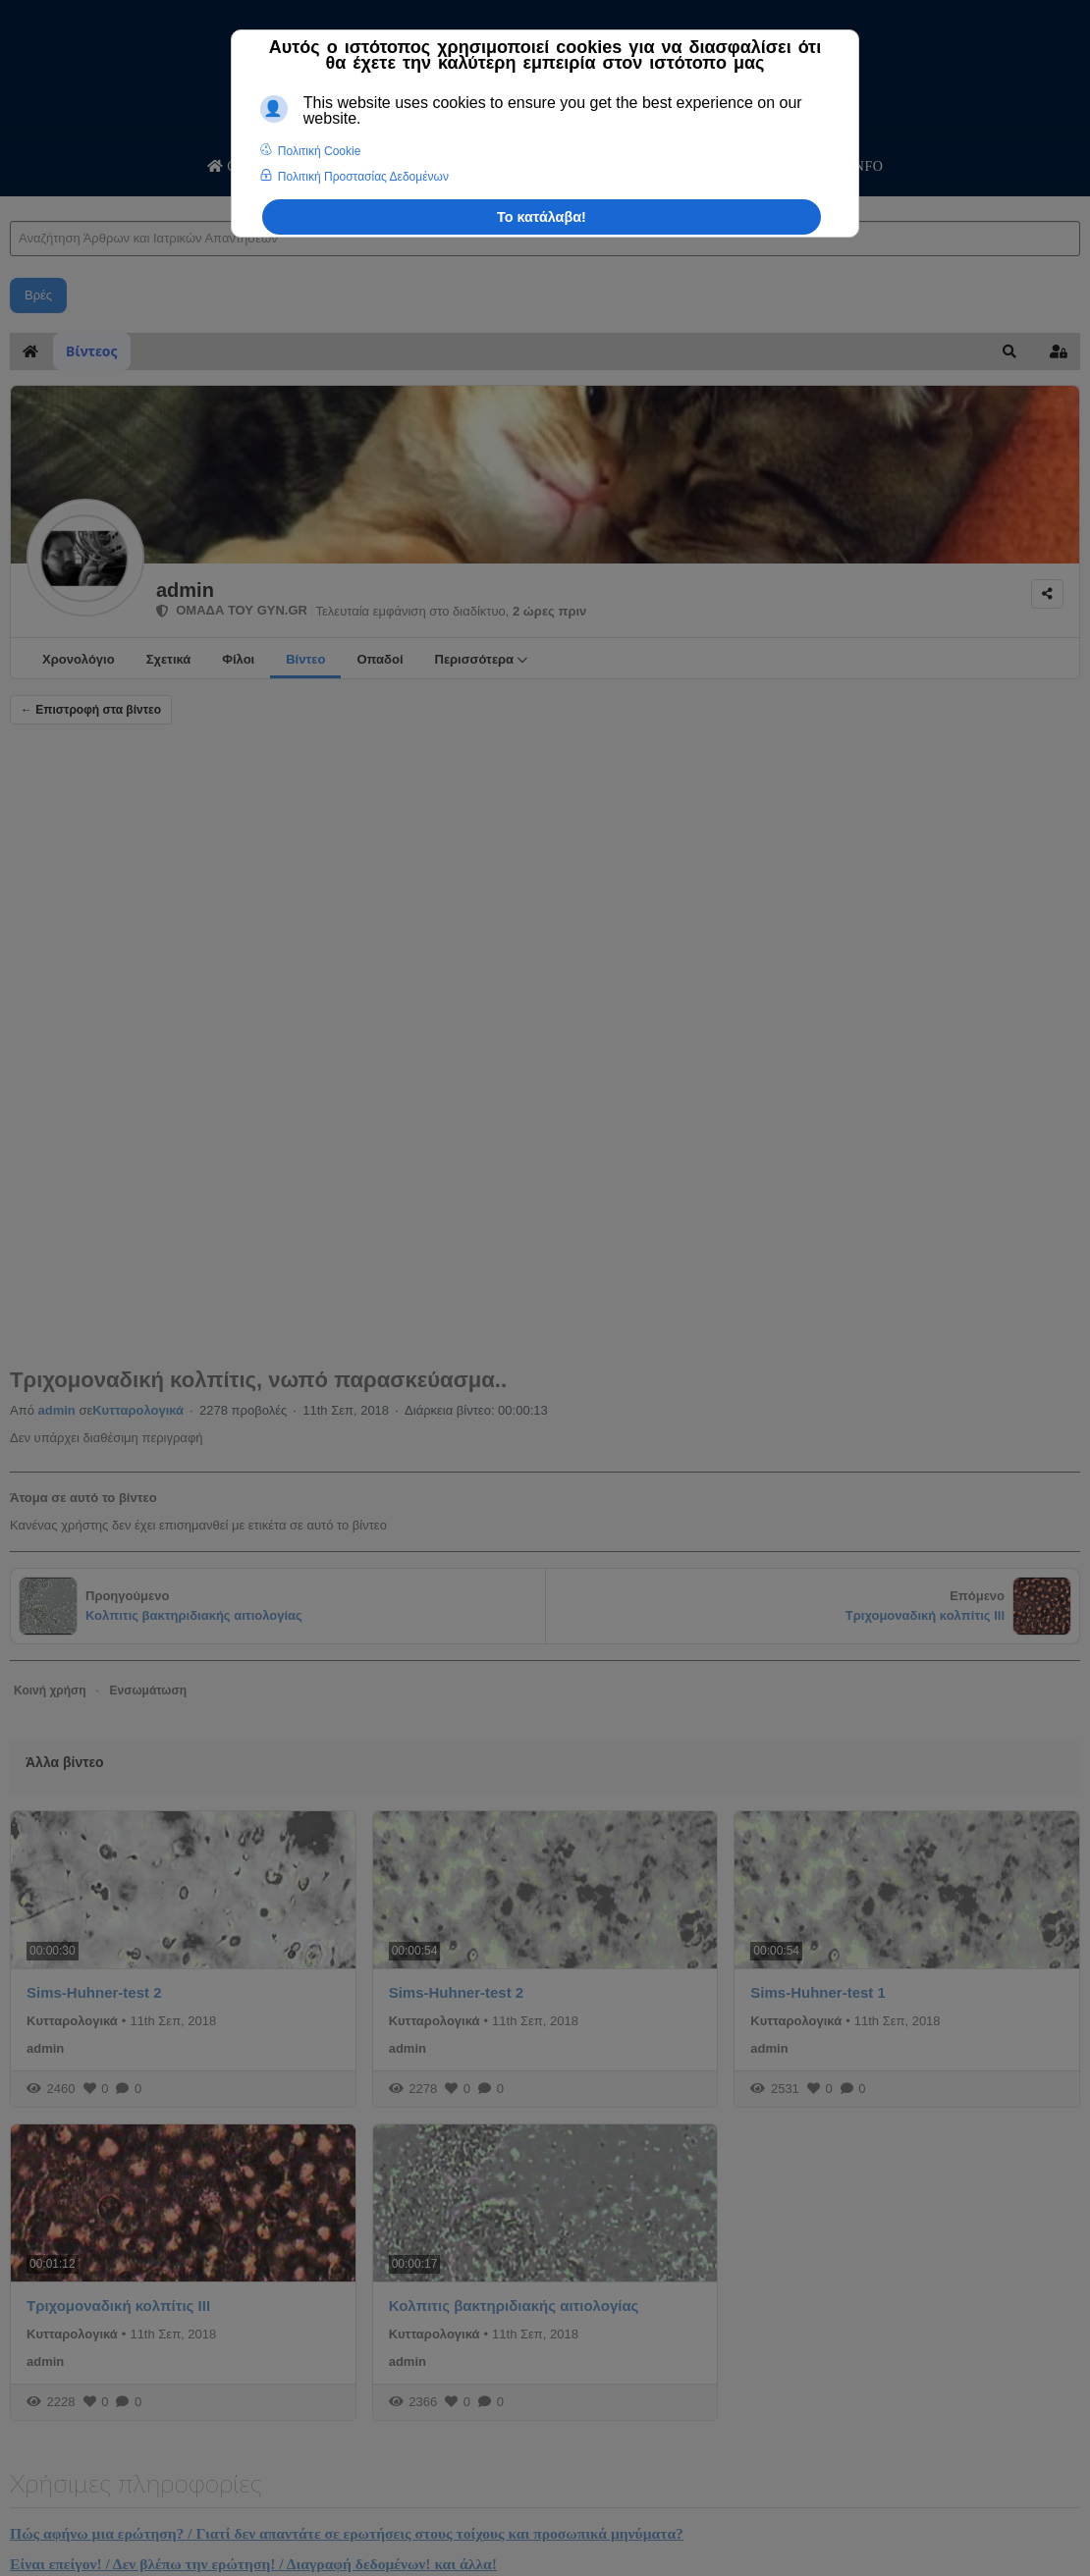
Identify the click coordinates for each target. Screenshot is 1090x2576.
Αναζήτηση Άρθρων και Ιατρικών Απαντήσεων (10, 201)
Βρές (38, 295)
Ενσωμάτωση (148, 1690)
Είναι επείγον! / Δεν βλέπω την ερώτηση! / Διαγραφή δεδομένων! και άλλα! (253, 2563)
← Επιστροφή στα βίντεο (91, 710)
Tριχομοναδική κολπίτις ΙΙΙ (118, 2305)
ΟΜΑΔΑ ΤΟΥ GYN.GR (231, 610)
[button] (1009, 351)
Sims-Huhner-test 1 (818, 1992)
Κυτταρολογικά (138, 1410)
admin (185, 590)
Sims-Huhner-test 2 (94, 1992)
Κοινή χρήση (50, 1690)
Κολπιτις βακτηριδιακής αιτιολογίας (514, 2305)
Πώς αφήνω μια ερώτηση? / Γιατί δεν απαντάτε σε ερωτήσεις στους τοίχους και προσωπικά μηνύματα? (346, 2533)
